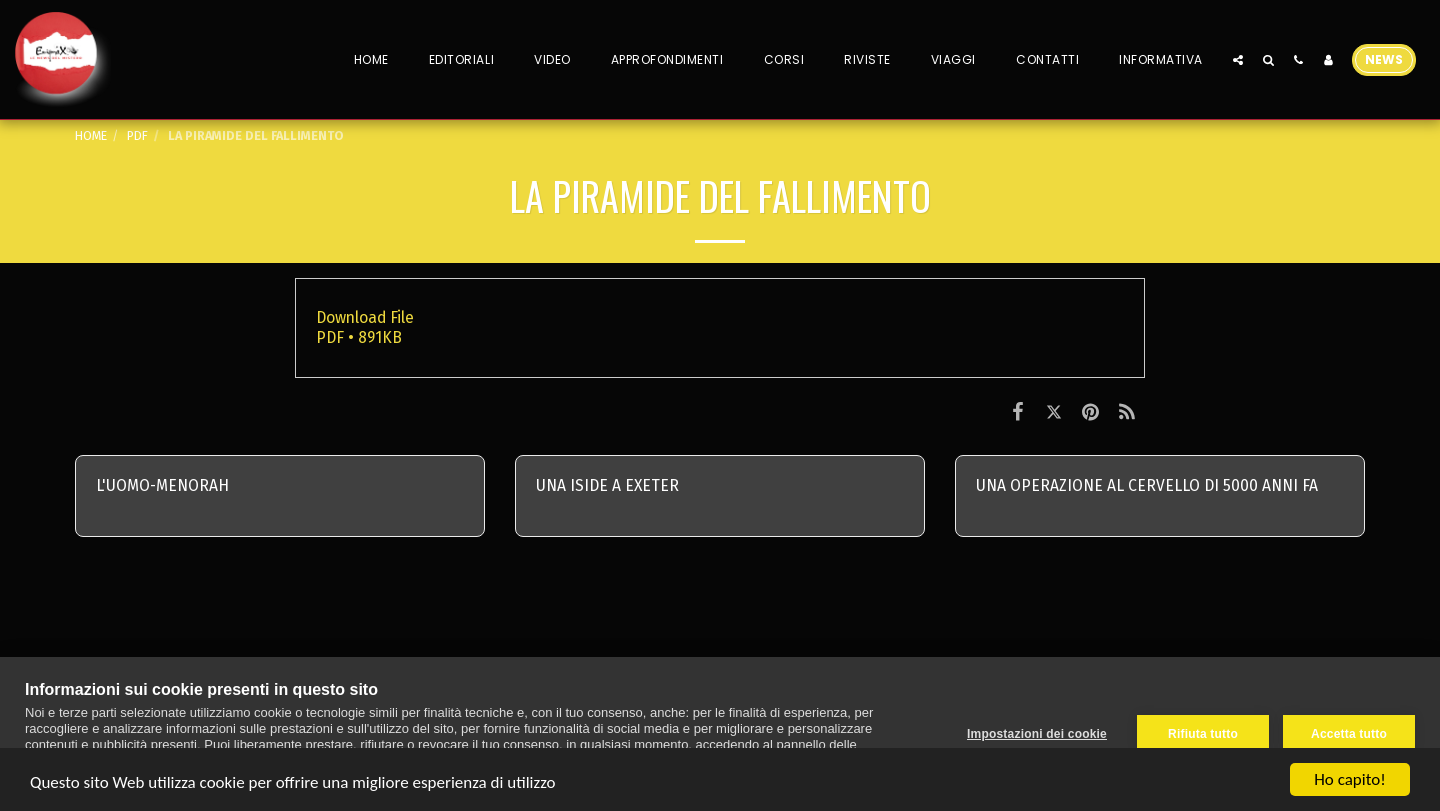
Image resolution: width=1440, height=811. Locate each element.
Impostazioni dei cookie (1037, 734)
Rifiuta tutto (1203, 734)
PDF (137, 135)
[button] (1238, 59)
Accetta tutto (1349, 734)
